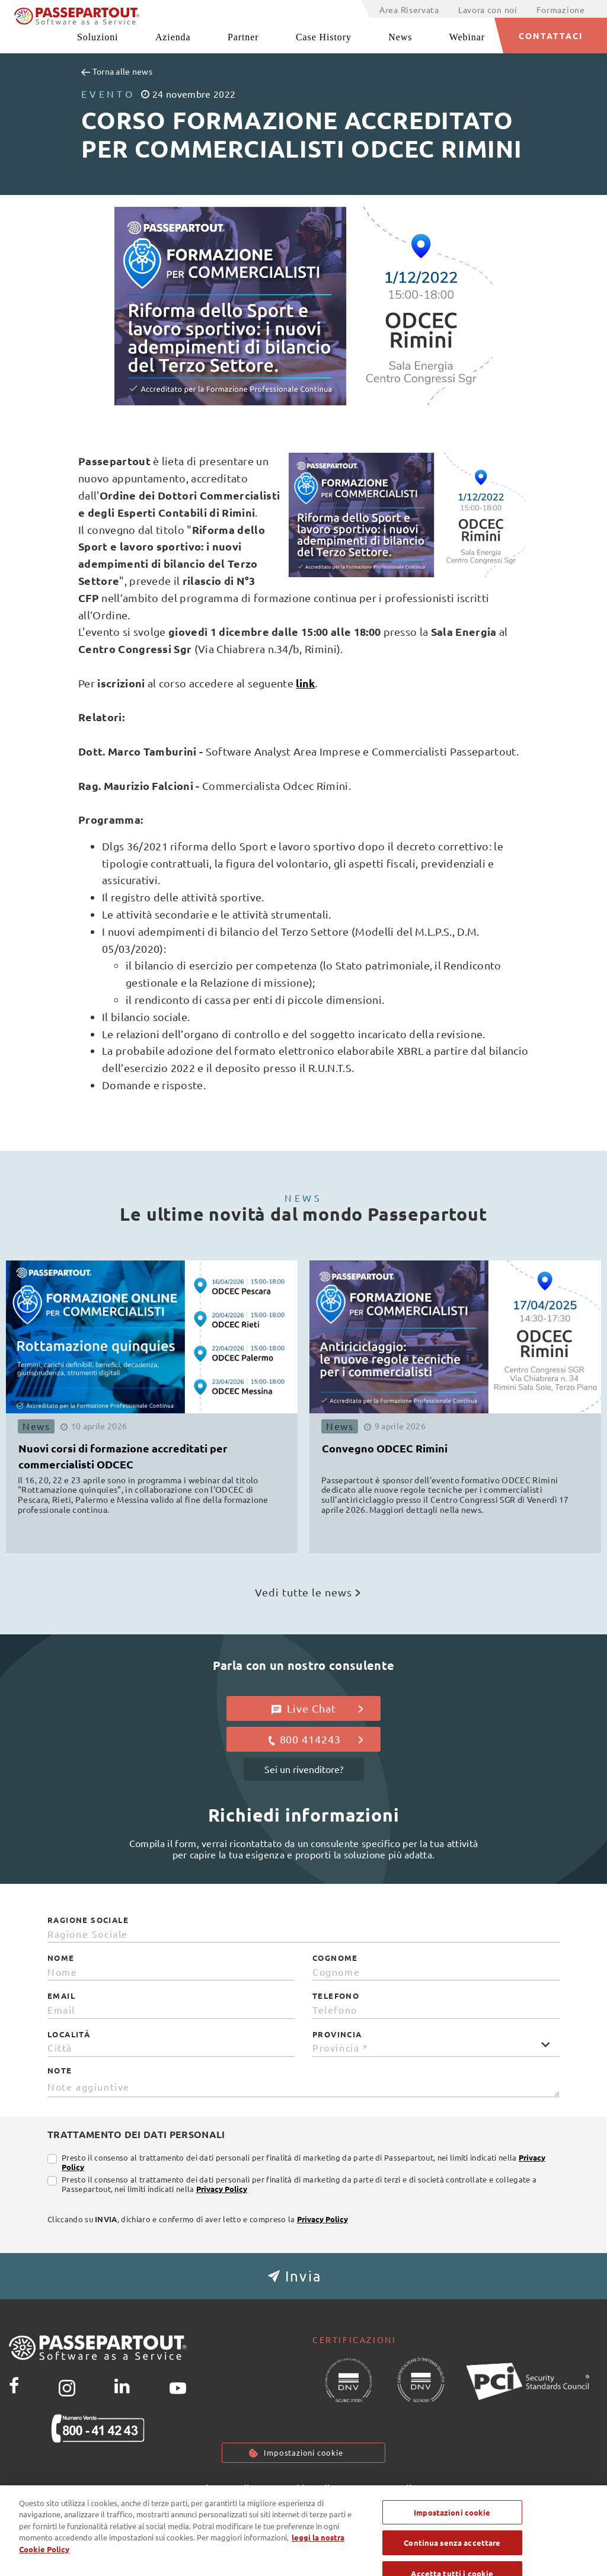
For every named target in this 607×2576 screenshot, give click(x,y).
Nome (61, 1958)
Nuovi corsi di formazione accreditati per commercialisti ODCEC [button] (123, 1456)
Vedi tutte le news (307, 1592)
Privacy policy (228, 2489)
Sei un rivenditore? (303, 1769)
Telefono (335, 1996)
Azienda (173, 37)
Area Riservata (409, 9)
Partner (243, 37)
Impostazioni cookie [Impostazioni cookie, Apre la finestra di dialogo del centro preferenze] (452, 2538)
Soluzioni (97, 37)
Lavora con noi (487, 9)
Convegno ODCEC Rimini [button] (385, 1448)
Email (61, 1996)
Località (68, 2034)
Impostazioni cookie (303, 2453)
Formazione (560, 9)
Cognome (335, 1958)
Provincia (337, 2034)
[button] (303, 2276)
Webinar (467, 37)
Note (59, 2070)
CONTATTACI (551, 35)
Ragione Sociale (88, 1920)
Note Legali (385, 2489)
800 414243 (315, 1739)
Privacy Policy (221, 2189)
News (400, 37)
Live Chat (317, 1708)
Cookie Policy (309, 2489)
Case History (324, 37)
